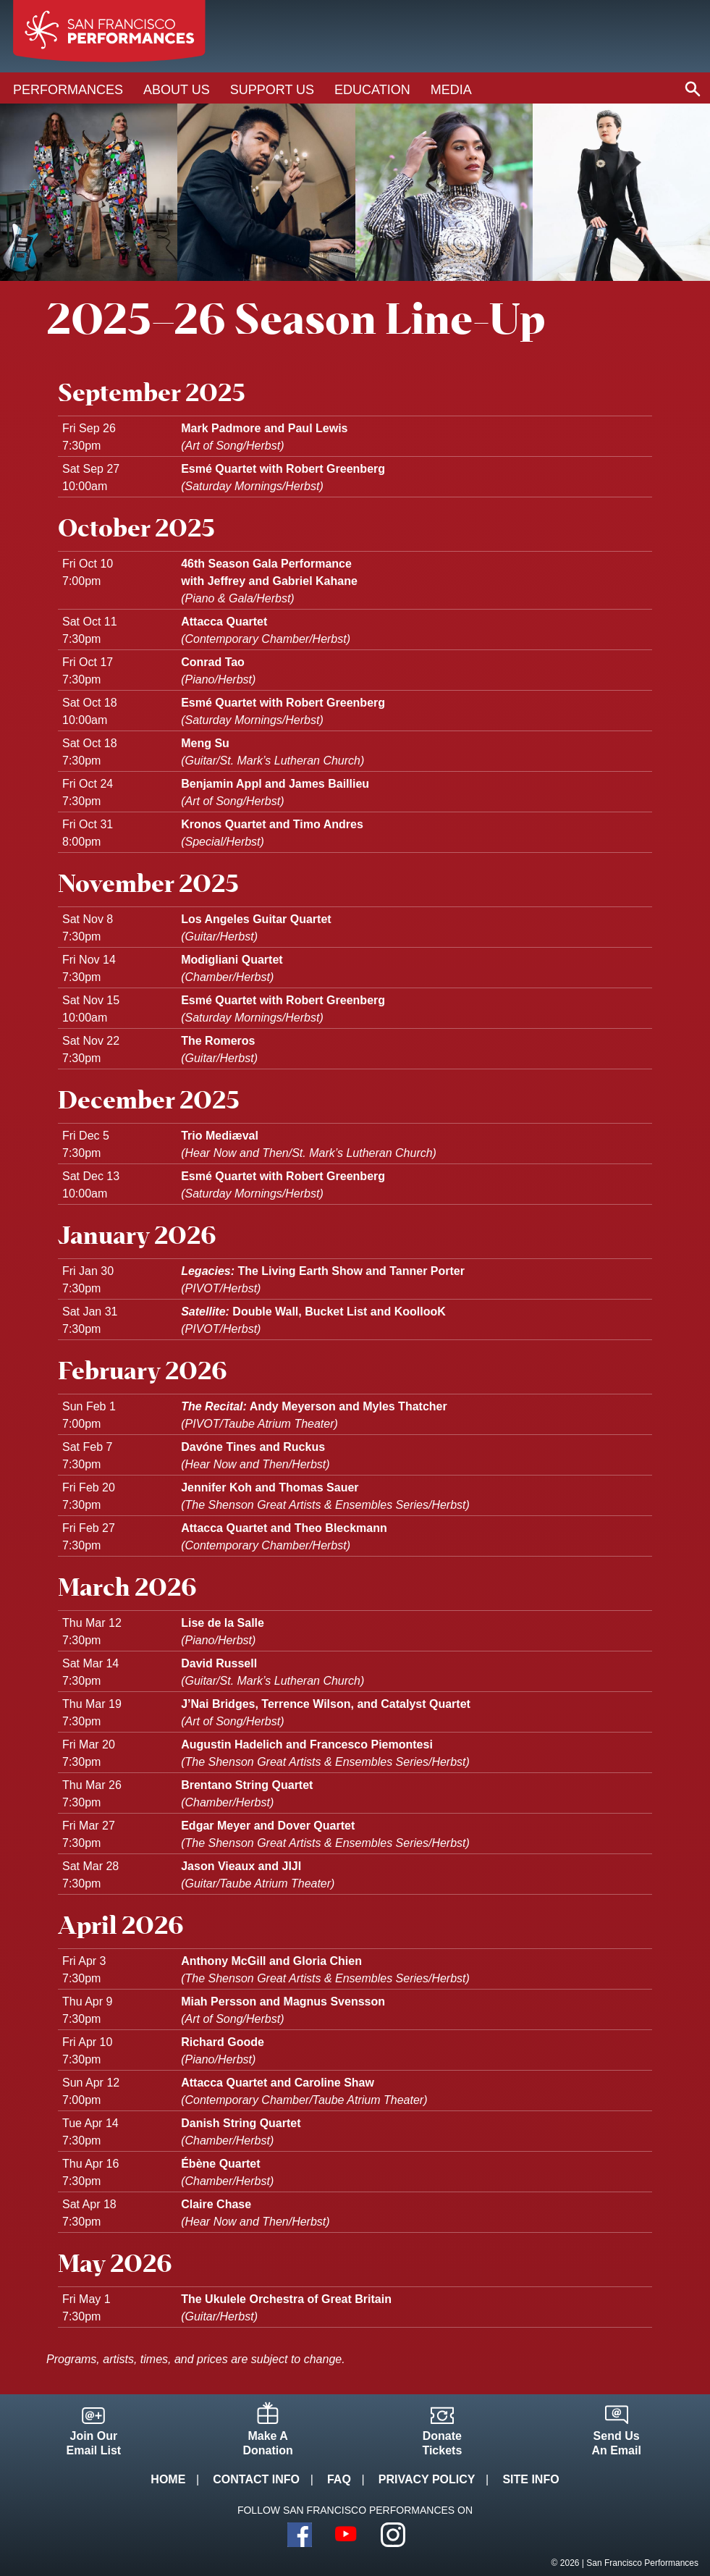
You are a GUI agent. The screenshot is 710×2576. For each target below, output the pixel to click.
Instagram (393, 2535)
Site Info (530, 2479)
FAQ (339, 2479)
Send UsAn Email (616, 2443)
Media (451, 90)
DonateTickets (442, 2443)
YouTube (347, 2535)
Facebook (300, 2535)
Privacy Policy (427, 2479)
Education (372, 90)
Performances (68, 90)
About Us (176, 90)
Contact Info (256, 2479)
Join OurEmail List (94, 2443)
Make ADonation (267, 2443)
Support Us (272, 90)
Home (168, 2479)
